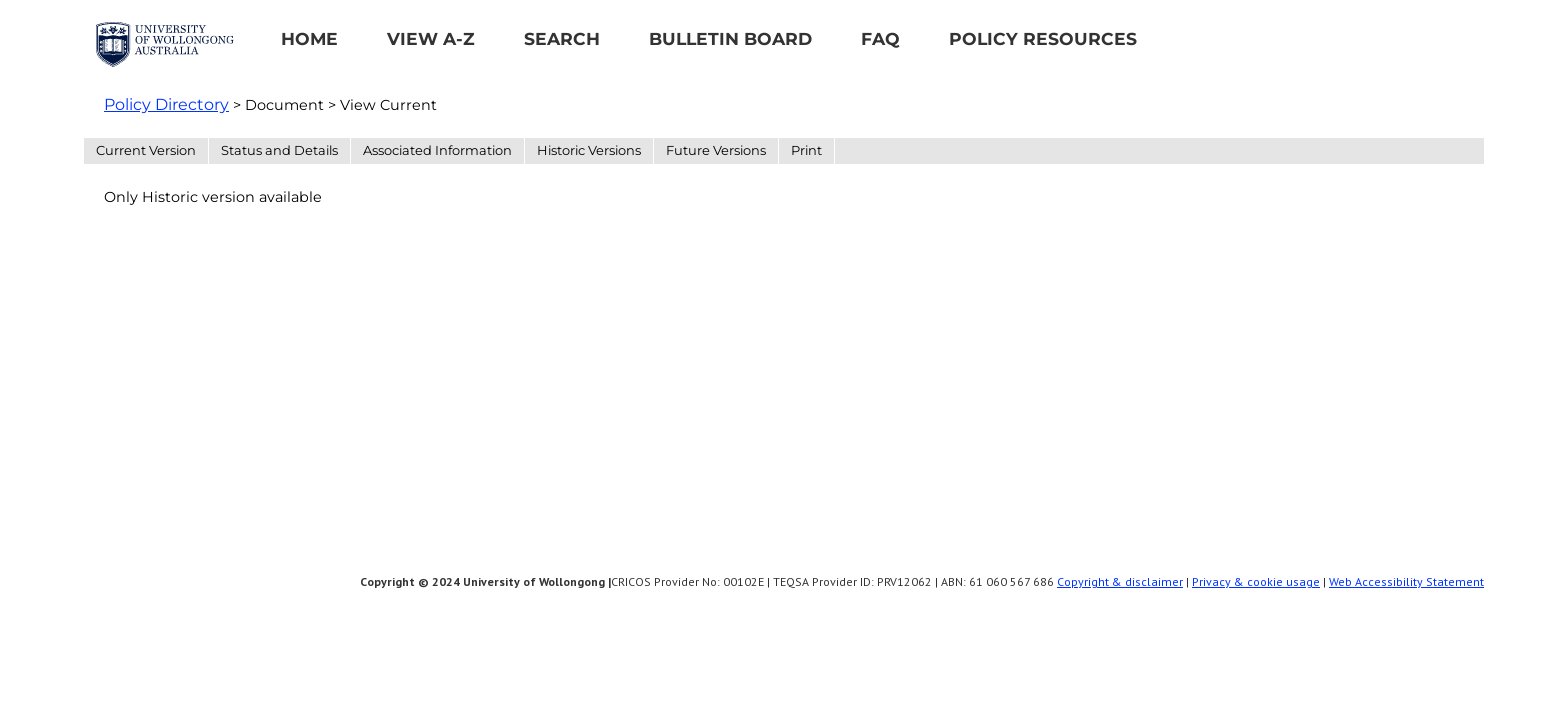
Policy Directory (166, 104)
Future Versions (716, 150)
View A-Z (431, 38)
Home (309, 38)
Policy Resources (1043, 38)
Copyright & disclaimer (1120, 581)
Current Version (146, 150)
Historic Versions (589, 150)
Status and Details (279, 150)
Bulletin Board (730, 38)
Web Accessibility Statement (1406, 581)
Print (806, 150)
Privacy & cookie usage (1256, 581)
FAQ (880, 38)
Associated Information (437, 150)
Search (562, 38)
